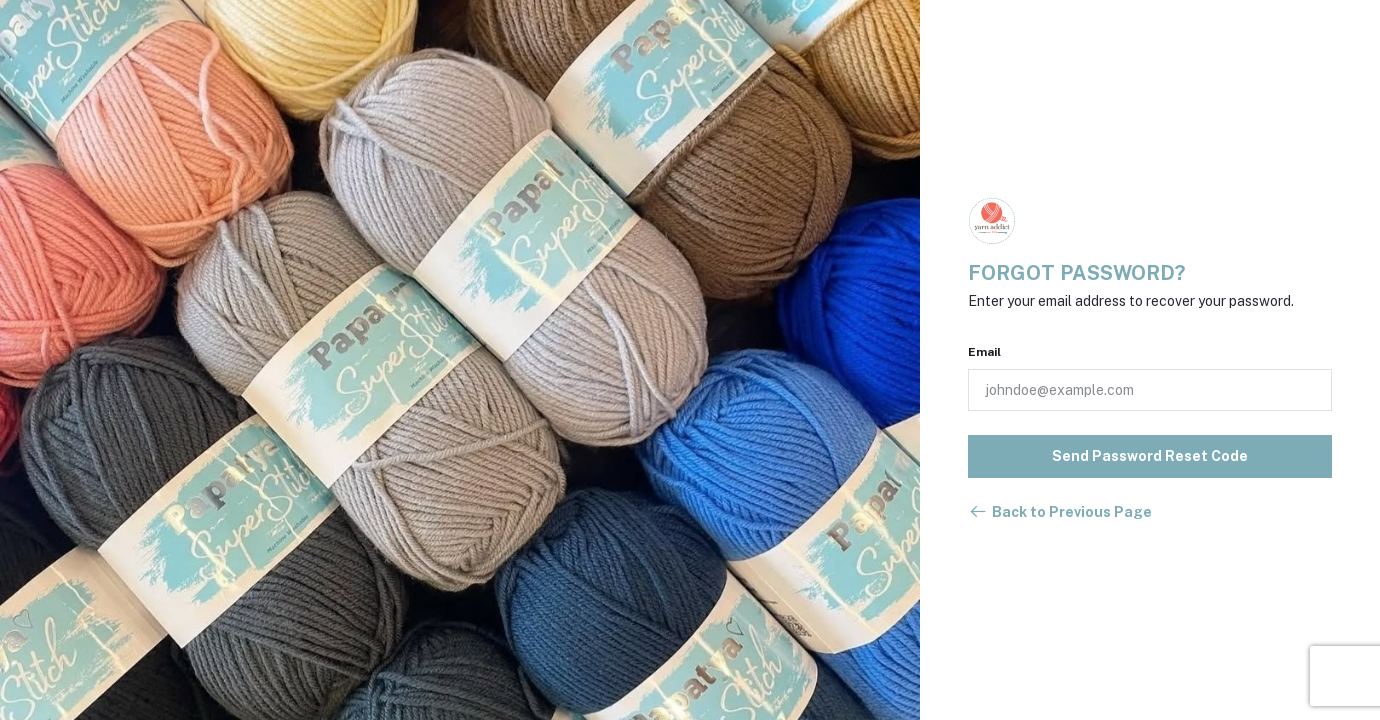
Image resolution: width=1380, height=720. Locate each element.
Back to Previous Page (1060, 512)
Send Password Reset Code (1150, 456)
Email (984, 352)
